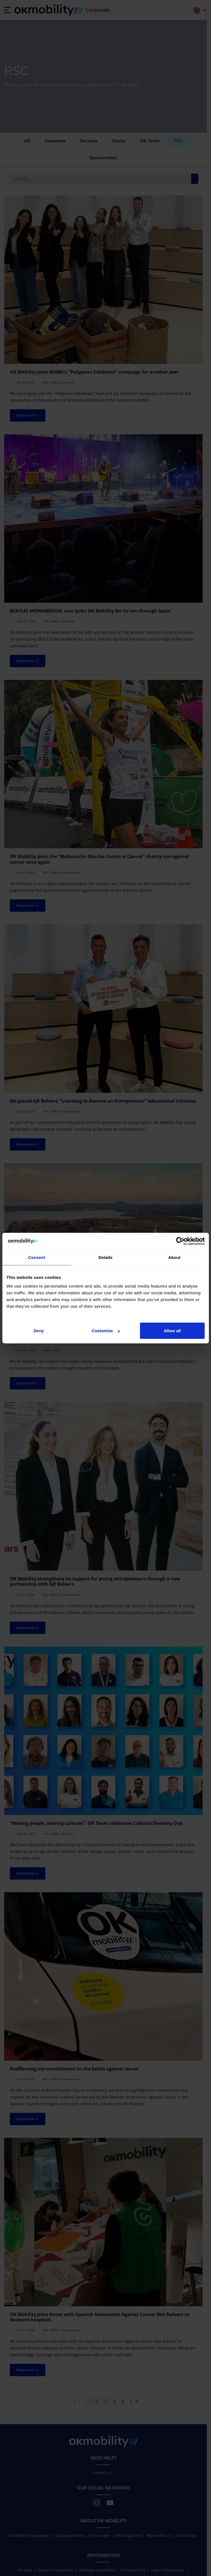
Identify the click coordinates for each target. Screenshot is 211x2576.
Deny (39, 1330)
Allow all (172, 1330)
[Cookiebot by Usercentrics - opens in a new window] (180, 1241)
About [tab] (174, 1257)
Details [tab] (106, 1257)
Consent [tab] (36, 1257)
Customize (106, 1330)
